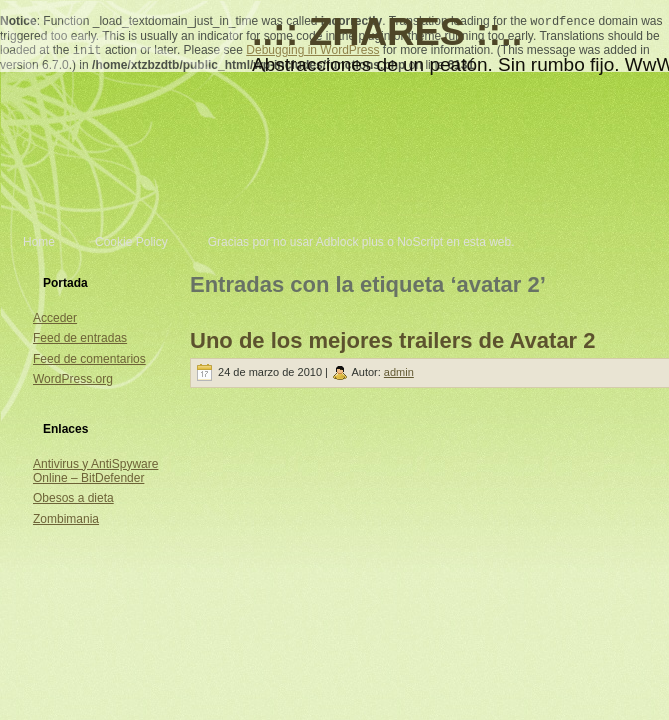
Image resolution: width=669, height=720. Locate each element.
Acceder (55, 318)
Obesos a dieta (73, 498)
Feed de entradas (80, 338)
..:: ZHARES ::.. (387, 32)
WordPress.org (73, 379)
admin (399, 372)
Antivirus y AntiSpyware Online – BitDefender (95, 471)
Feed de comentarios (89, 359)
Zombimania (66, 519)
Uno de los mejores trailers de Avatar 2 (393, 340)
